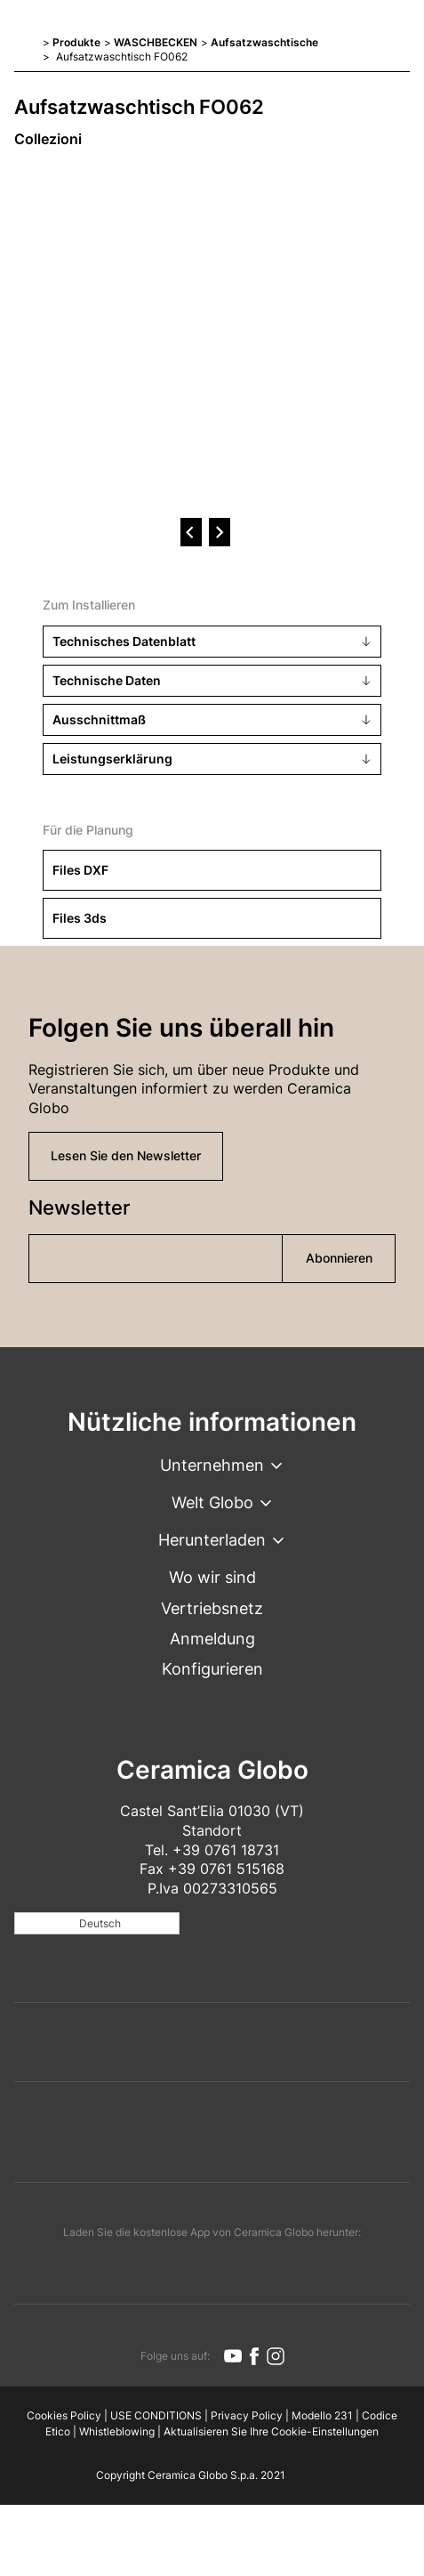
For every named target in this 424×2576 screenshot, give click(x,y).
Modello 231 (322, 2415)
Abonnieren (339, 1257)
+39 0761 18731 (225, 1850)
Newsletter (79, 1207)
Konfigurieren (212, 1668)
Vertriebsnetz (212, 1608)
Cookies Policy (64, 2415)
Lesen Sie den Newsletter (126, 1155)
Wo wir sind (212, 1577)
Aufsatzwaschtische (264, 42)
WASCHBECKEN (155, 42)
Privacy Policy (247, 2415)
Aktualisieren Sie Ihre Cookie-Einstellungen (271, 2431)
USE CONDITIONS (156, 2415)
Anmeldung (212, 1638)
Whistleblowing (117, 2431)
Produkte (76, 42)
